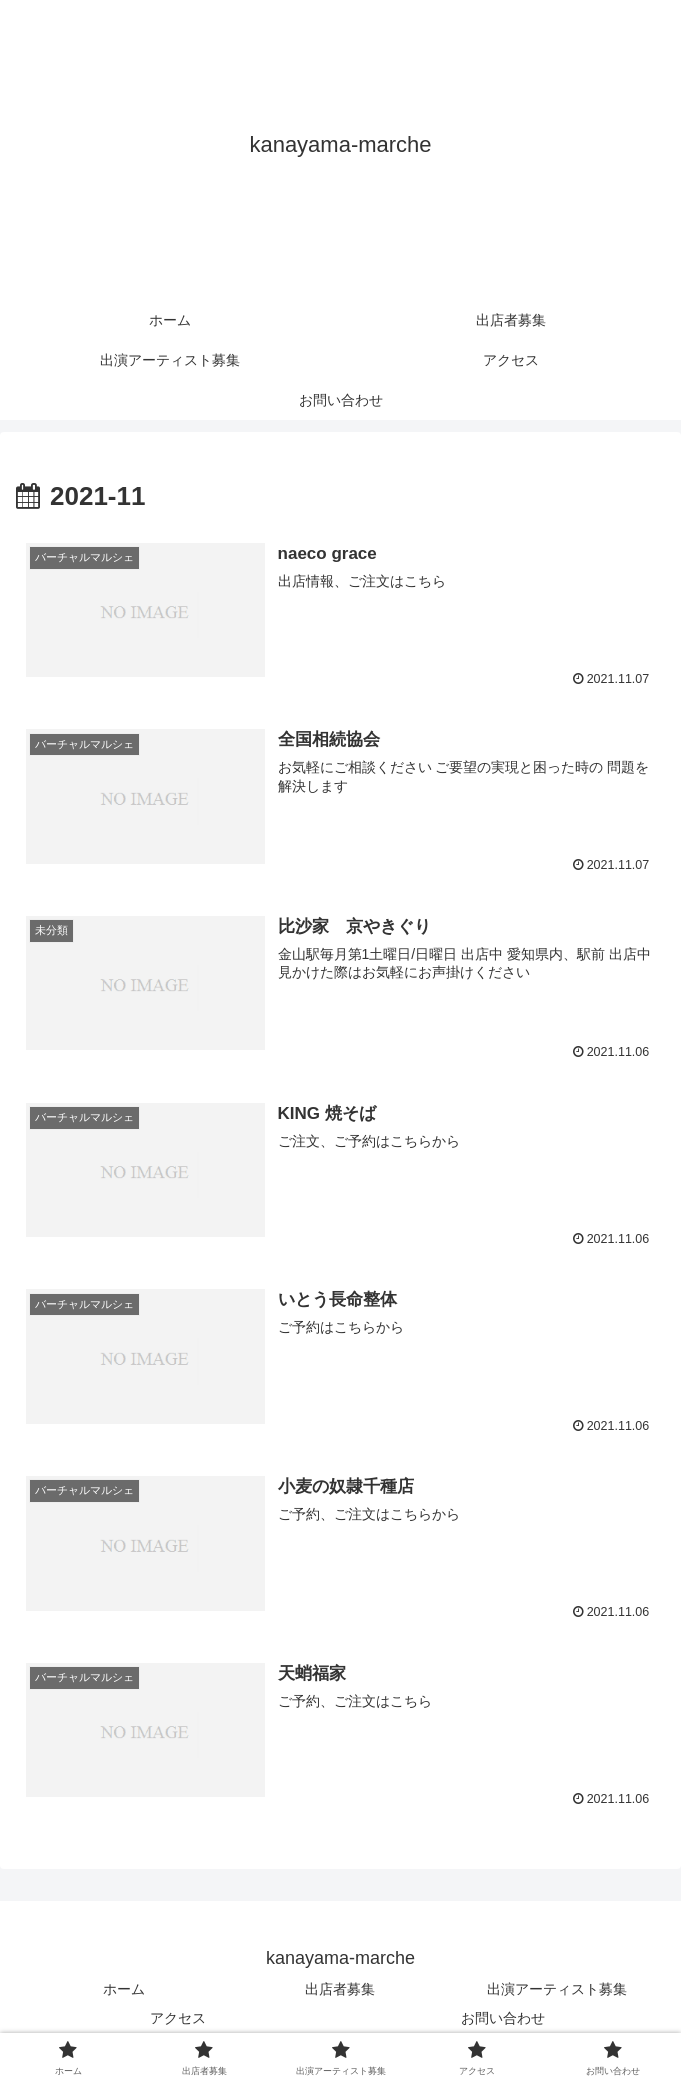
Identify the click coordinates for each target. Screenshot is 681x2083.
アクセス (178, 2019)
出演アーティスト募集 (557, 1990)
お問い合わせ (503, 2019)
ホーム (124, 1990)
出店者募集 (340, 1990)
